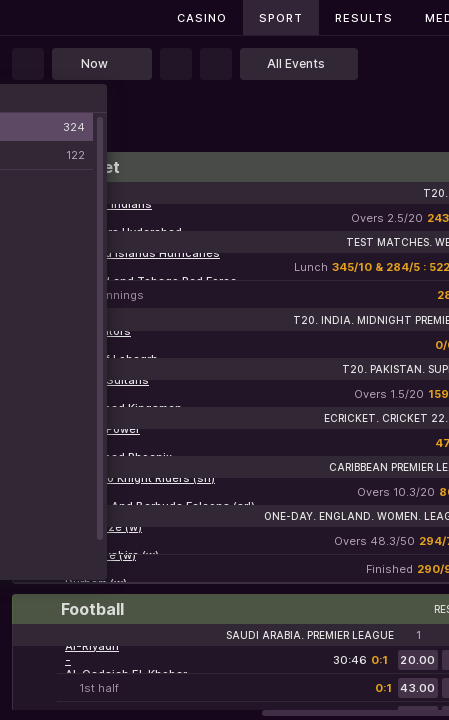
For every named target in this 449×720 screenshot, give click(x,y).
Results (364, 18)
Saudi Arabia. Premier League (310, 635)
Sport (281, 18)
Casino (202, 18)
